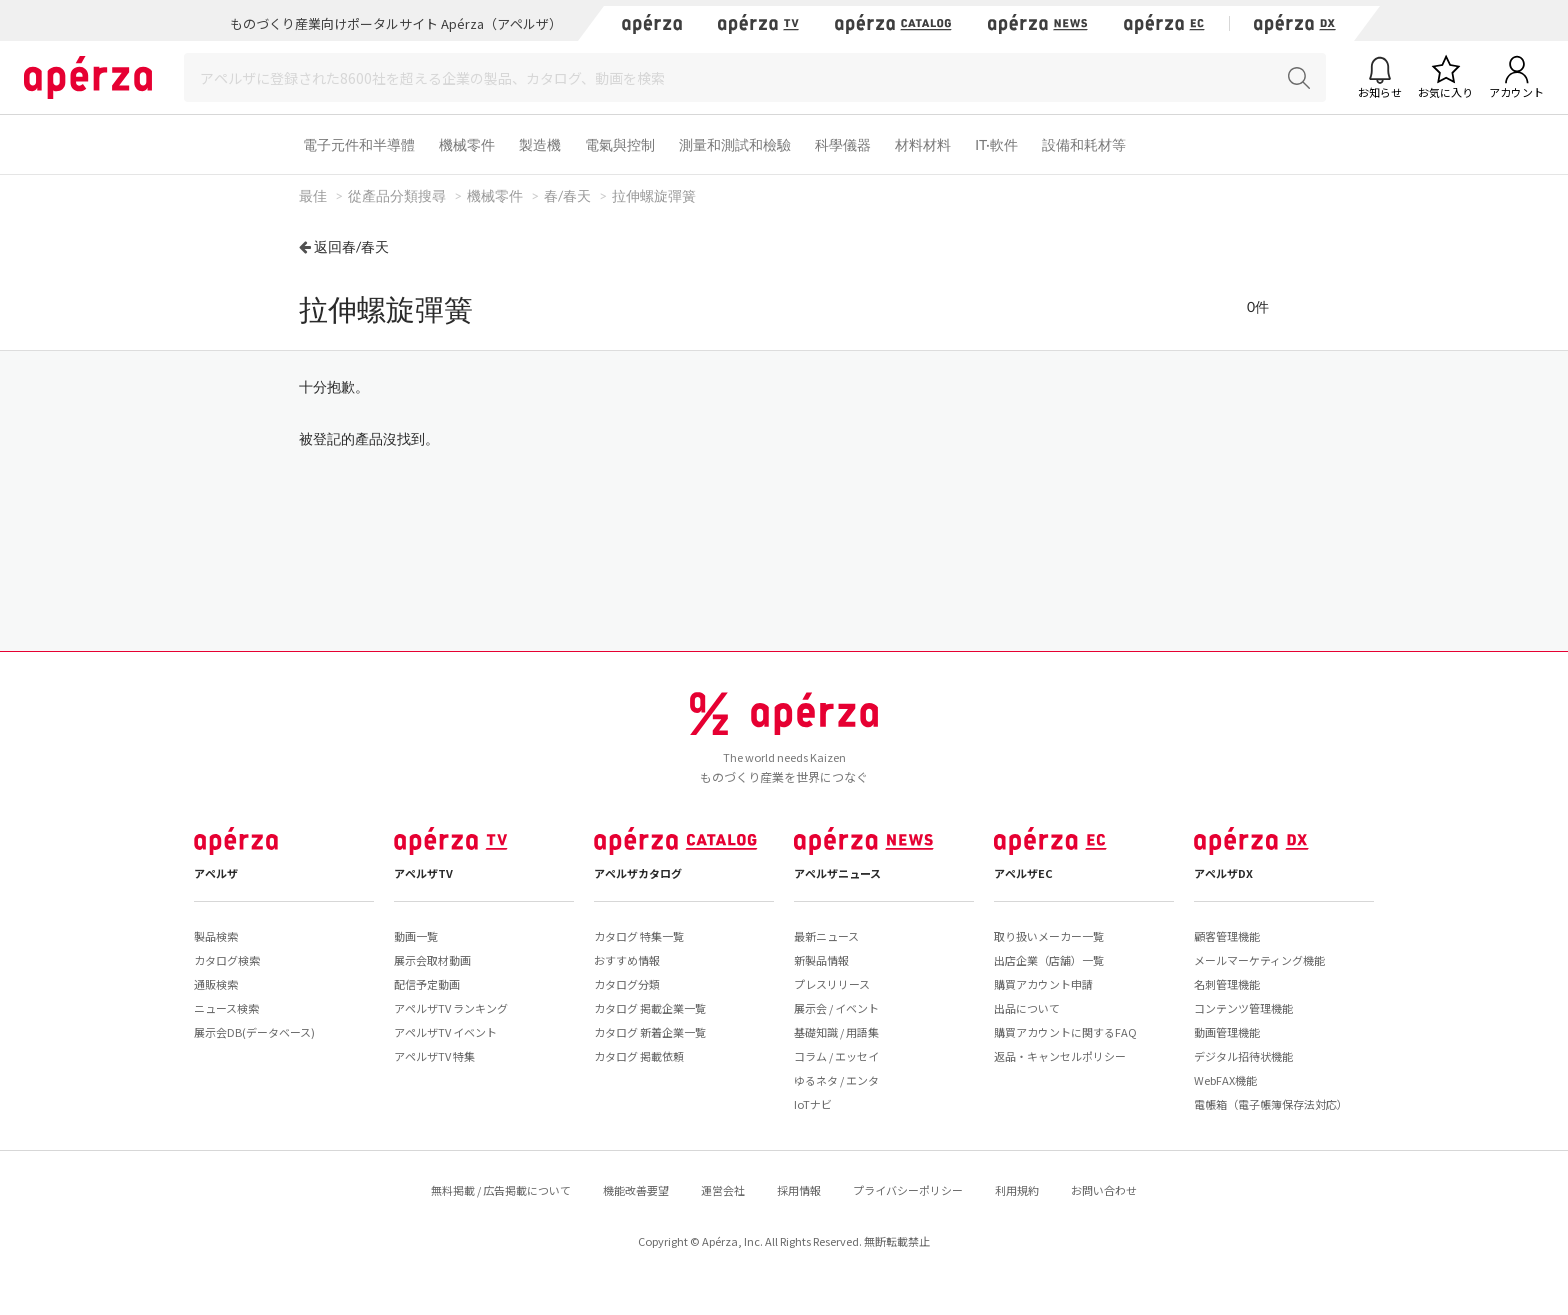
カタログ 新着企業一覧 (650, 1032)
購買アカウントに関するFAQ (1065, 1032)
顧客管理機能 (1227, 936)
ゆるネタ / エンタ (836, 1080)
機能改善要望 (636, 1190)
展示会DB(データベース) (254, 1032)
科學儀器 (843, 144)
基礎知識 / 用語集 (836, 1032)
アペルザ (216, 873)
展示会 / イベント (836, 1008)
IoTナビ (813, 1104)
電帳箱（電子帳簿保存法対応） (1271, 1104)
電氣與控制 (620, 144)
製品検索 (216, 936)
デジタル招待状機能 (1243, 1056)
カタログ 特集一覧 (639, 936)
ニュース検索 (226, 1008)
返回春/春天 (351, 246)
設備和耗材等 (1084, 144)
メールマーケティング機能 (1259, 960)
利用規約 (1017, 1190)
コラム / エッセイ (836, 1056)
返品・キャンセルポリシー (1060, 1056)
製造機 (540, 144)
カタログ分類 (627, 984)
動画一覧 (416, 936)
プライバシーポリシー (908, 1190)
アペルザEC (1023, 873)
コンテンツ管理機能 (1243, 1008)
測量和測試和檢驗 (735, 144)
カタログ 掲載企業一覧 (650, 1008)
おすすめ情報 (627, 960)
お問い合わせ (1104, 1190)
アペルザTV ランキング (451, 1008)
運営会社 (723, 1190)
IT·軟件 (996, 144)
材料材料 (923, 144)
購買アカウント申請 (1043, 984)
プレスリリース (832, 984)
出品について (1027, 1008)
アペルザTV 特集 (434, 1056)
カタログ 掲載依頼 (639, 1056)
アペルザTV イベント (445, 1032)
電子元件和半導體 (359, 144)
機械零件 (467, 144)
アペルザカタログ (638, 873)
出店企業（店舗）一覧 (1049, 960)
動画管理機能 (1227, 1032)
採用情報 (799, 1190)
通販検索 (216, 984)
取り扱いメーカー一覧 (1049, 936)
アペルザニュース (837, 873)
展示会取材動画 (432, 960)
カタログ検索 (227, 960)
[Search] (755, 77)
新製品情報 (821, 960)
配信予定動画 (427, 984)
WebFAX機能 (1225, 1080)
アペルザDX (1223, 873)
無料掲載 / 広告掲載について (501, 1190)
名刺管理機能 (1227, 984)
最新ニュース (826, 936)
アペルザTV (423, 873)
